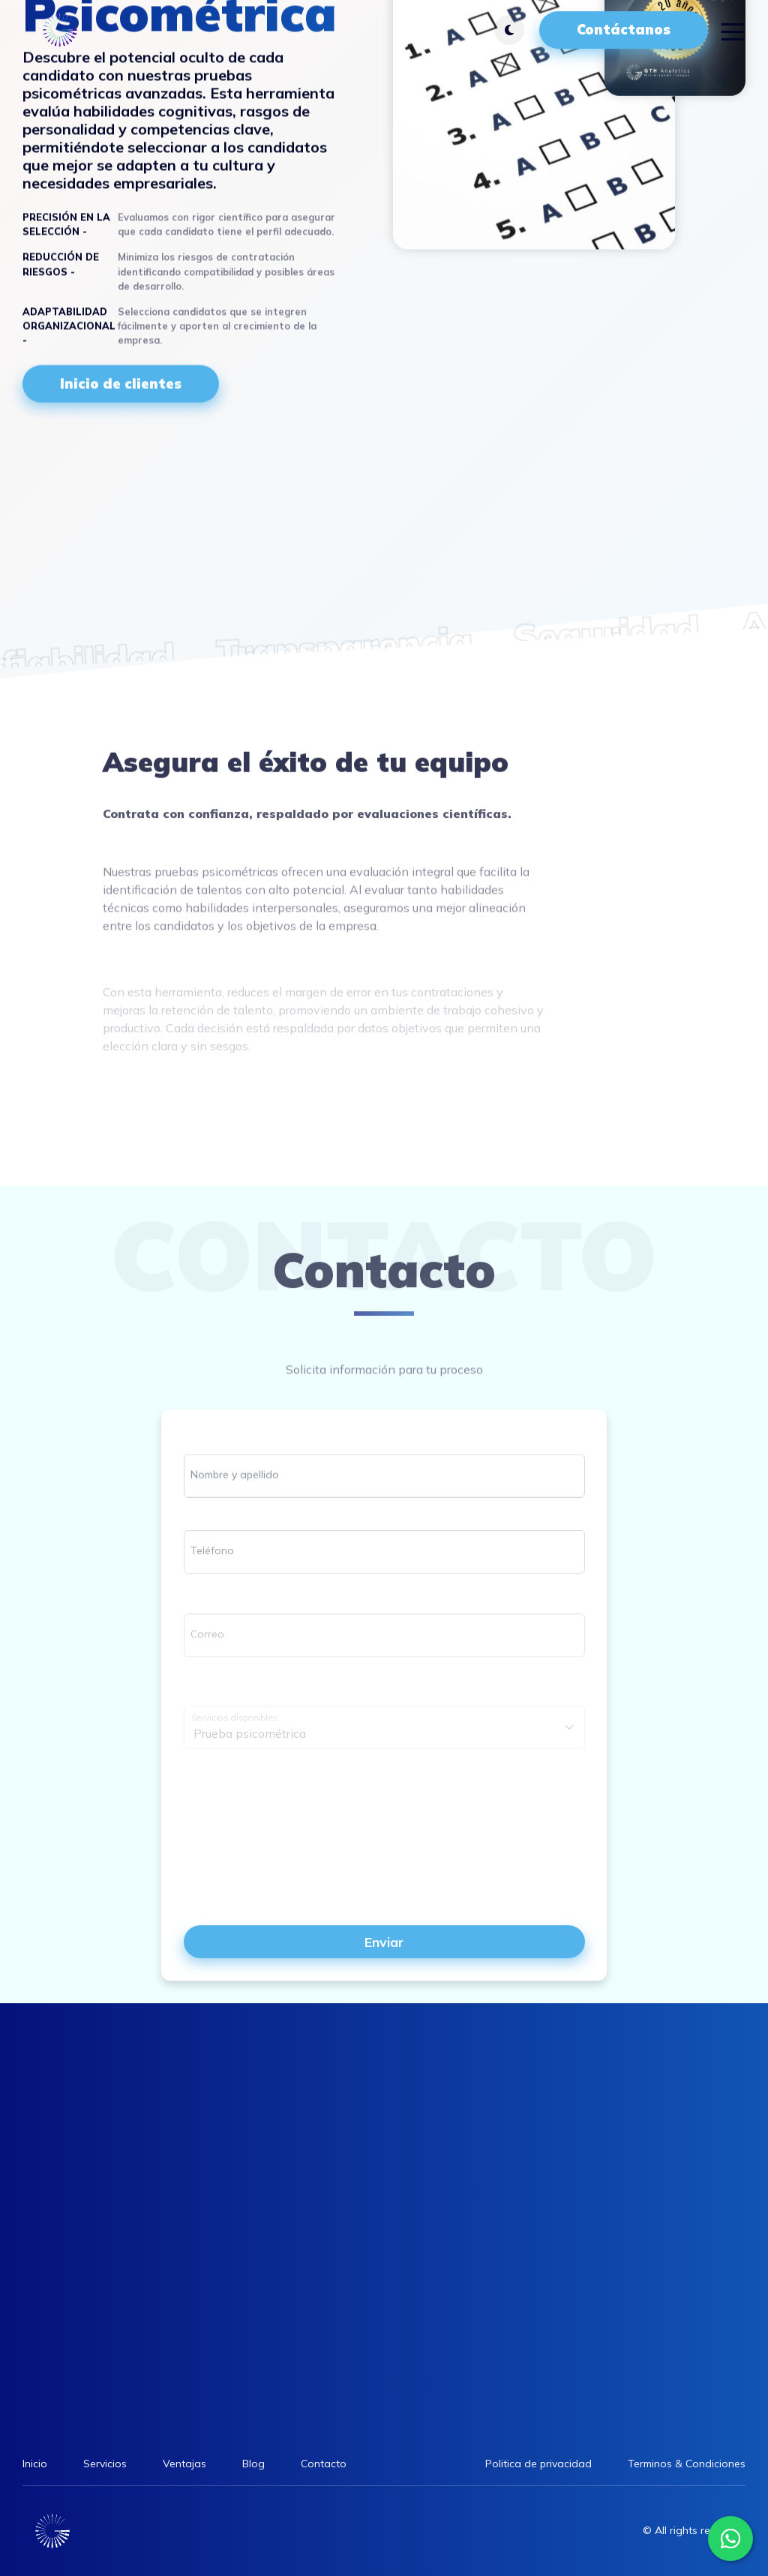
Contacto (323, 2464)
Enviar (384, 1941)
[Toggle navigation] (733, 29)
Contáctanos (623, 29)
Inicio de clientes (121, 383)
